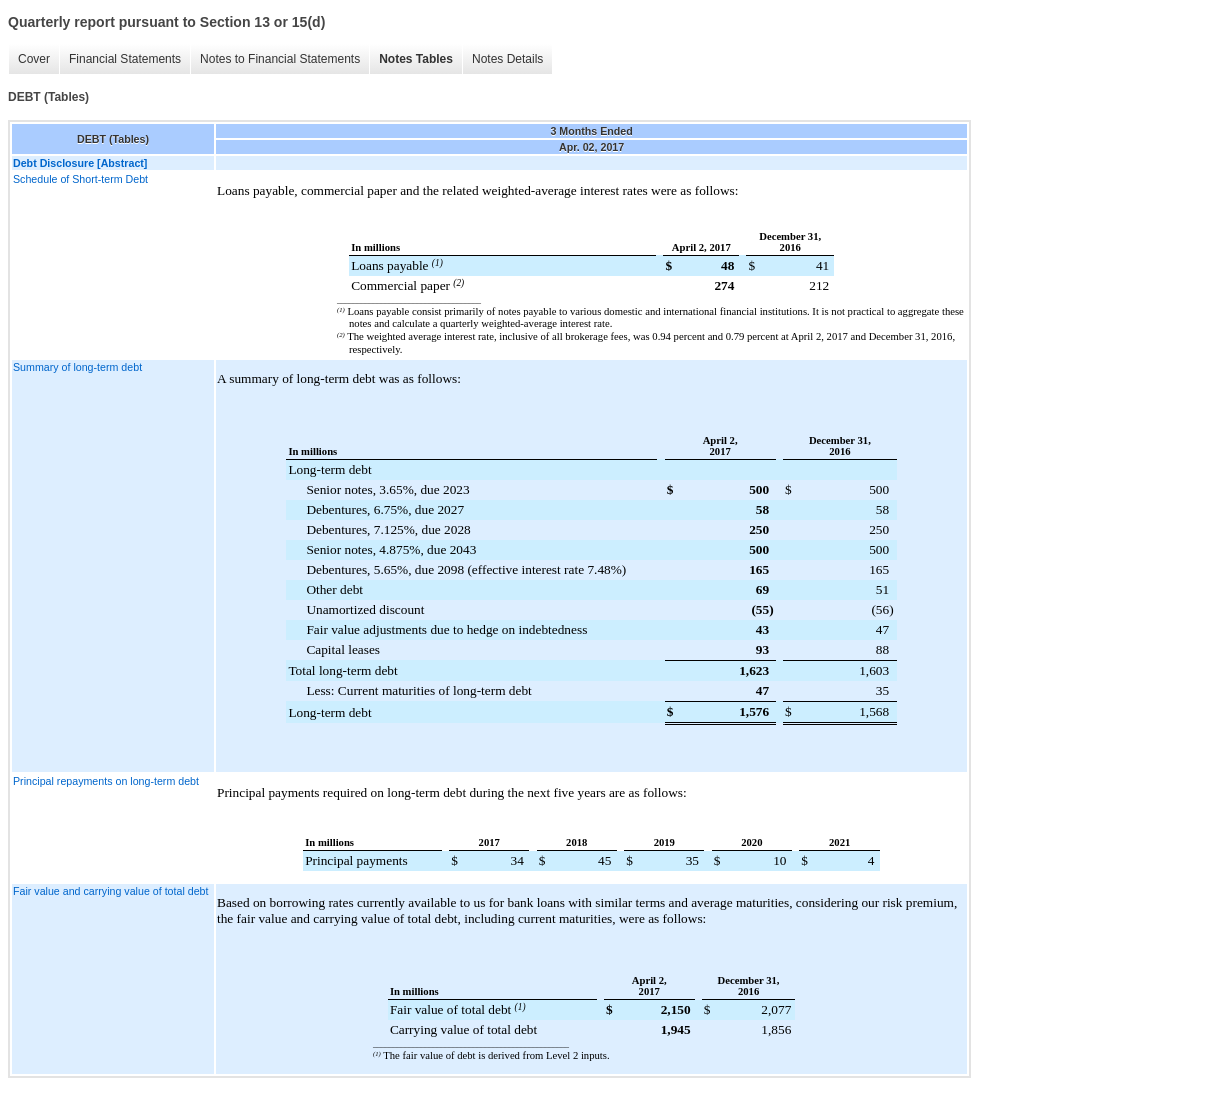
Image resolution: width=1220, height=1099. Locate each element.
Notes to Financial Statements (280, 59)
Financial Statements (125, 59)
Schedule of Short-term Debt (80, 179)
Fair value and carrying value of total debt (110, 891)
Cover (34, 59)
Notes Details (507, 59)
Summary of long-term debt (77, 367)
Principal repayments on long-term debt (106, 781)
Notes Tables (416, 59)
